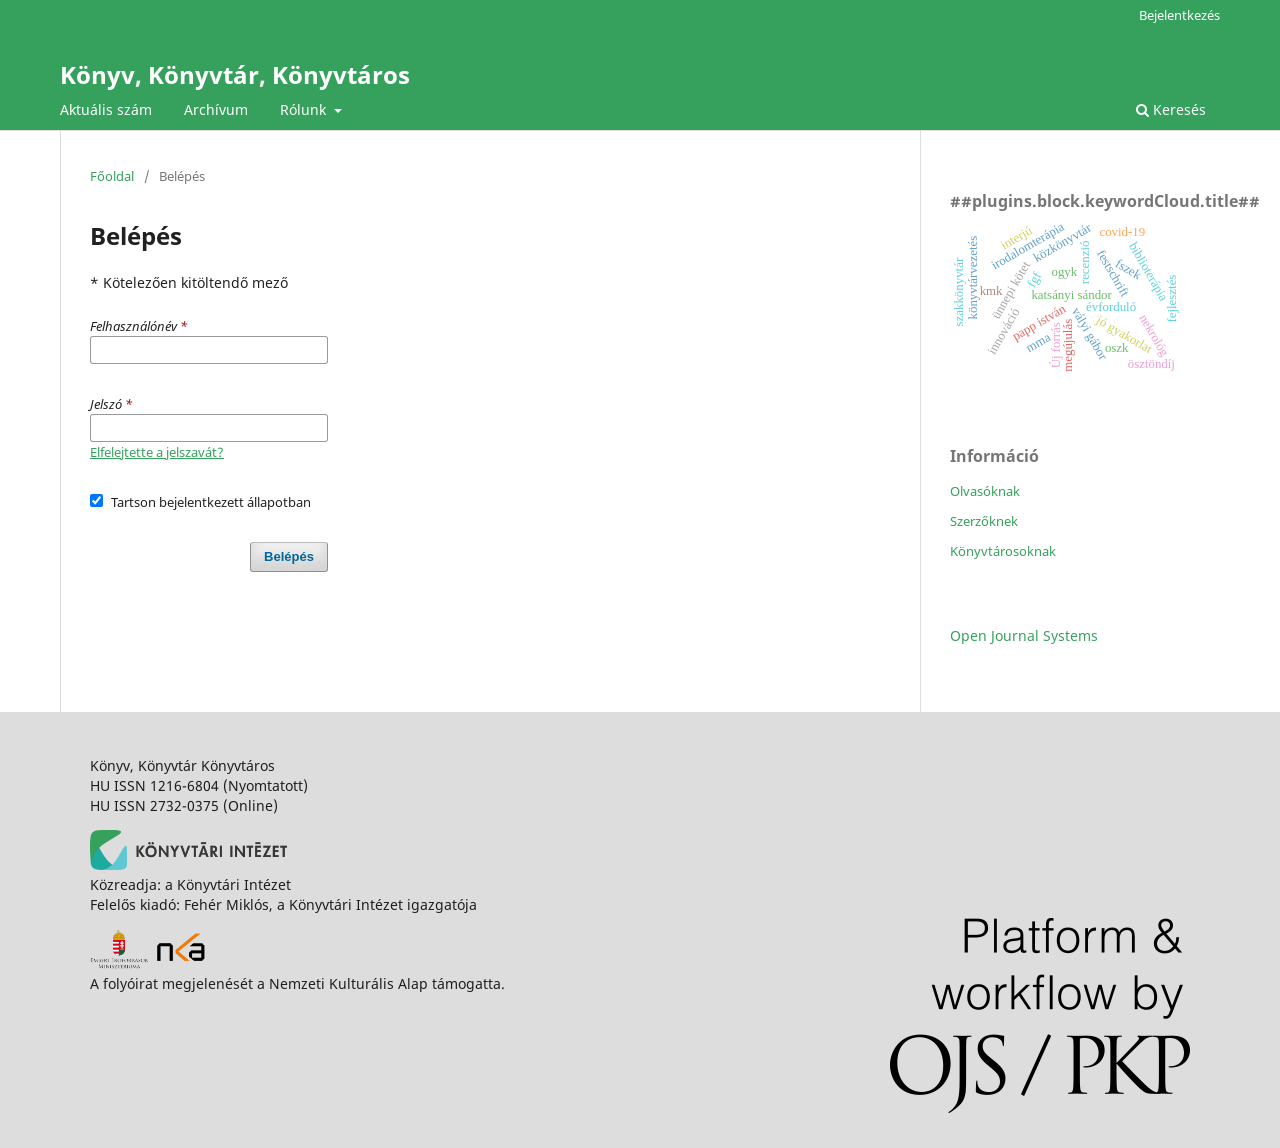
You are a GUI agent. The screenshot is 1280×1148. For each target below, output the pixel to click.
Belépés (289, 556)
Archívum (216, 109)
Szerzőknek (984, 521)
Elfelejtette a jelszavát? (157, 452)
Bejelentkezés (1179, 15)
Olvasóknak (985, 491)
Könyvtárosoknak (1003, 551)
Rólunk (305, 109)
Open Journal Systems (1024, 635)
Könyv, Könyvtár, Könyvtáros (235, 74)
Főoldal (112, 176)
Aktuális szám (106, 109)
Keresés (1171, 109)
